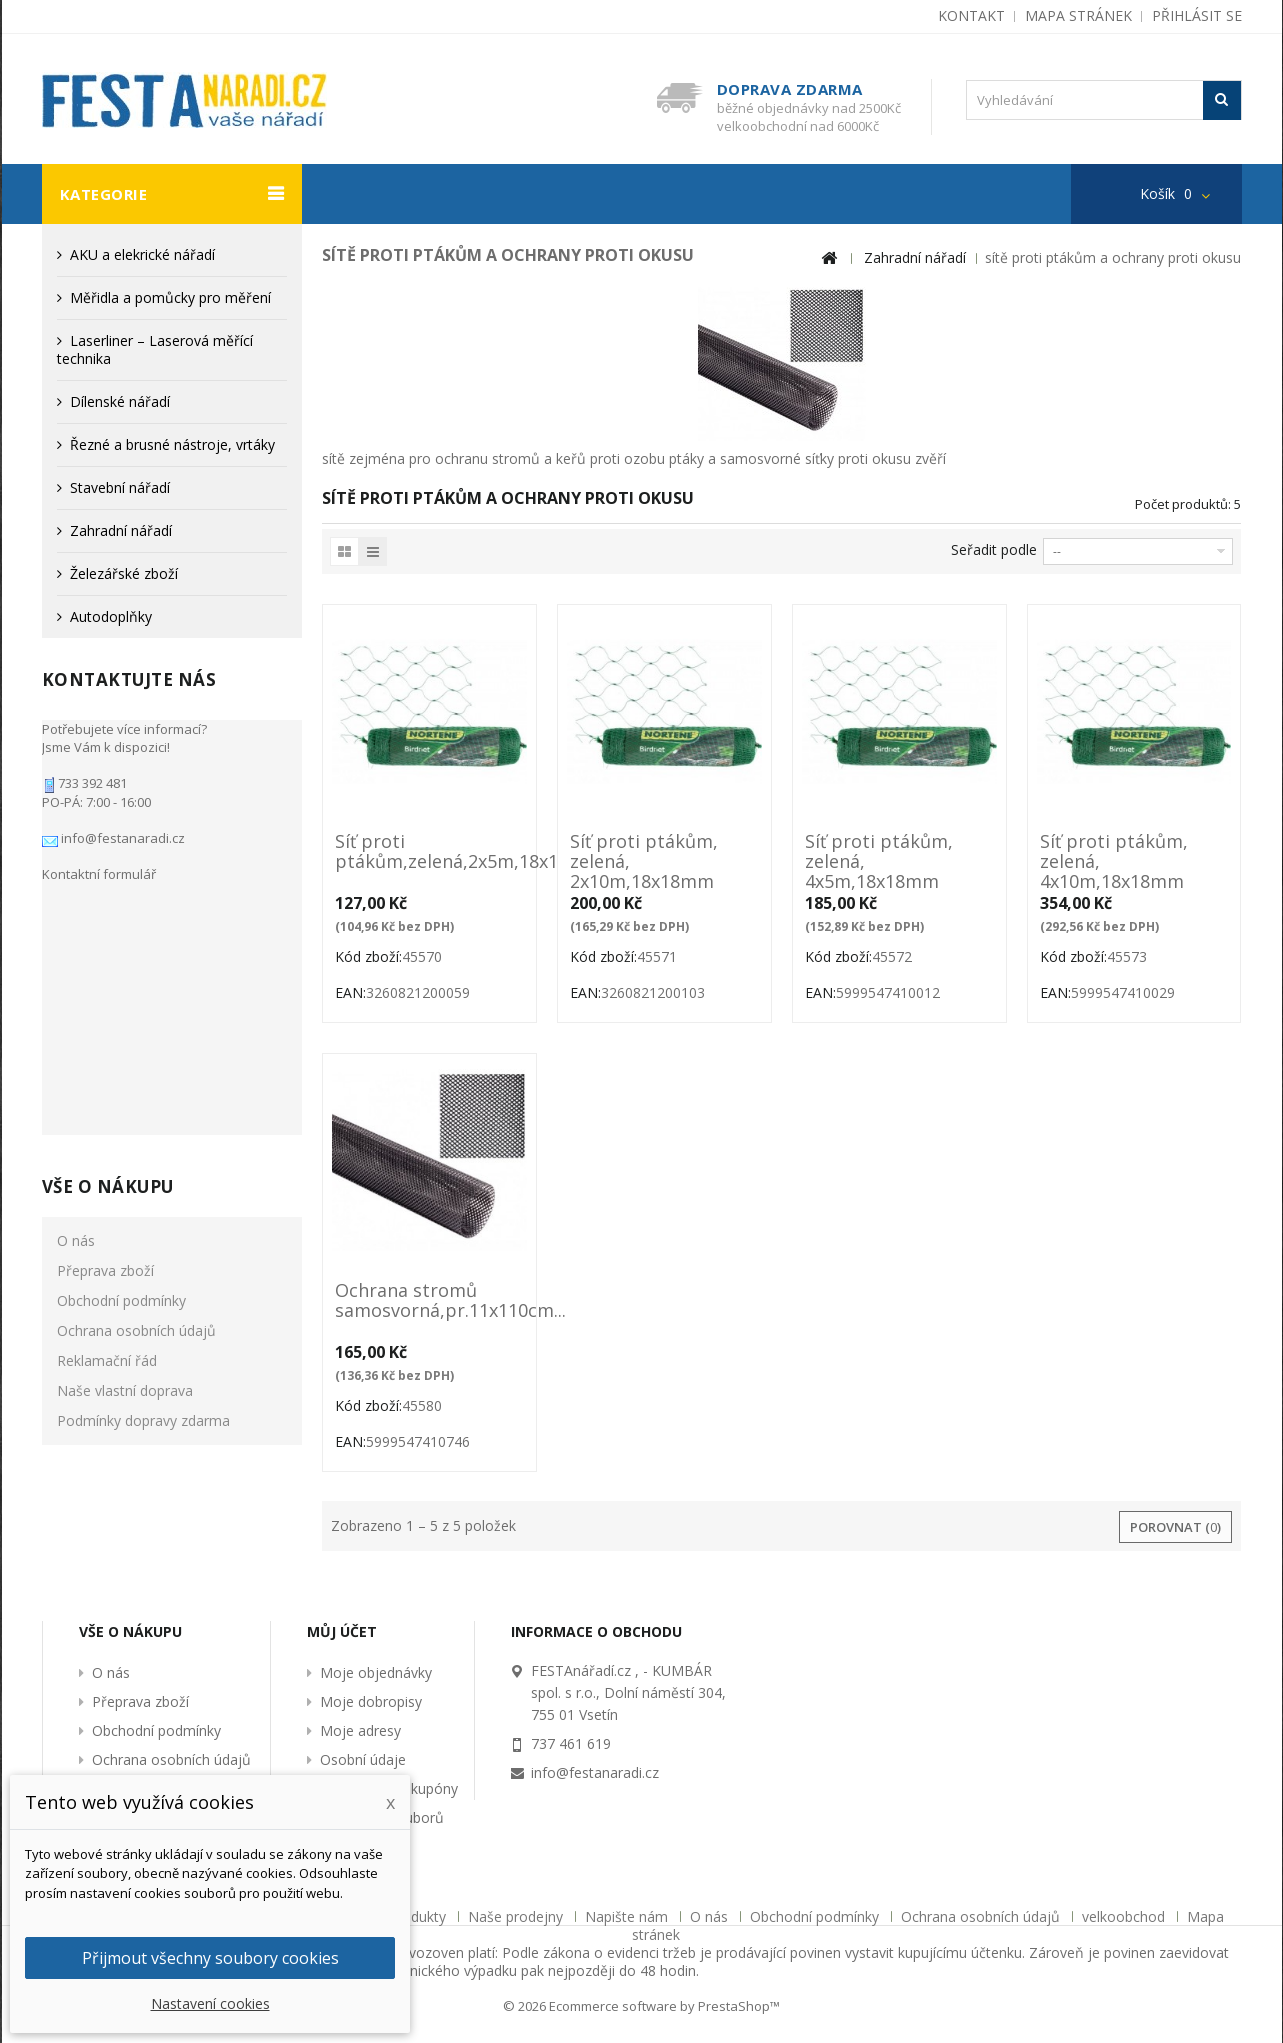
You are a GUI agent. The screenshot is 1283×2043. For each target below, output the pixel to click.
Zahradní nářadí (121, 530)
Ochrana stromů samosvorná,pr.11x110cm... (429, 1301)
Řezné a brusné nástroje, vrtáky (172, 444)
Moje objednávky (376, 1672)
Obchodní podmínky (121, 1028)
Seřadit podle (994, 549)
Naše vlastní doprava (125, 1118)
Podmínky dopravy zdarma (143, 1148)
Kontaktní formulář (99, 864)
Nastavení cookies (210, 2003)
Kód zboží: (368, 956)
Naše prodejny (517, 1916)
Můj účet (342, 1631)
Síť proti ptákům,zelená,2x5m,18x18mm (429, 852)
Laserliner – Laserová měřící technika (155, 349)
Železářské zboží (124, 573)
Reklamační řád (107, 1088)
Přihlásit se (1197, 15)
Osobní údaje (363, 1759)
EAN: (350, 992)
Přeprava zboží (105, 998)
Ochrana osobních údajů (136, 1058)
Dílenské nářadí (120, 401)
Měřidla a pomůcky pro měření (170, 297)
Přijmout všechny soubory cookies (210, 1958)
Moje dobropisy (371, 1701)
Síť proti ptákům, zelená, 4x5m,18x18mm (879, 861)
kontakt (971, 15)
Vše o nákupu (108, 914)
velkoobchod (1125, 1916)
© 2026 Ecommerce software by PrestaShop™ (641, 2006)
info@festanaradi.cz (121, 828)
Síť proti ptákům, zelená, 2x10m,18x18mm (644, 861)
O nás (76, 968)
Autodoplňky (111, 616)
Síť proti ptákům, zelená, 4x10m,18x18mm (1114, 861)
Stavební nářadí (120, 487)
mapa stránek (1078, 15)
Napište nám (628, 1916)
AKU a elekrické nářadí (142, 254)
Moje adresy (360, 1730)
